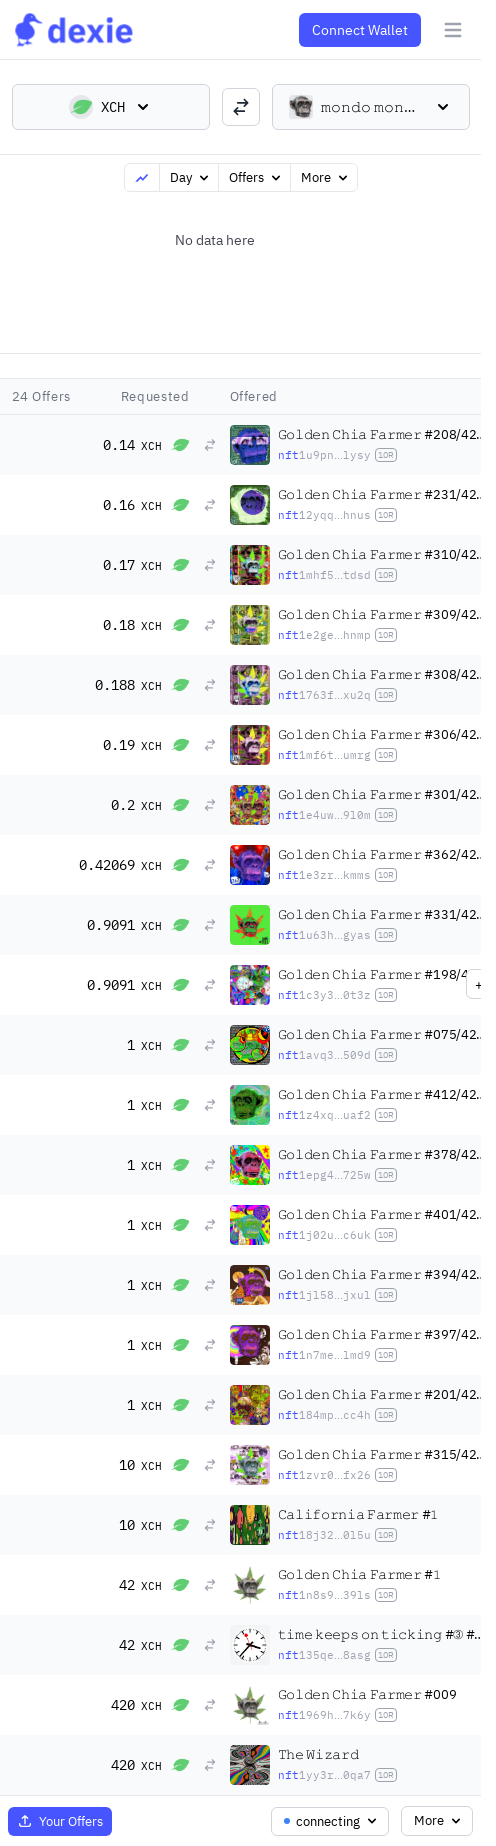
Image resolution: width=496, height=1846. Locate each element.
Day (191, 177)
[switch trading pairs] (241, 107)
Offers (256, 177)
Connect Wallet (360, 30)
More (326, 177)
